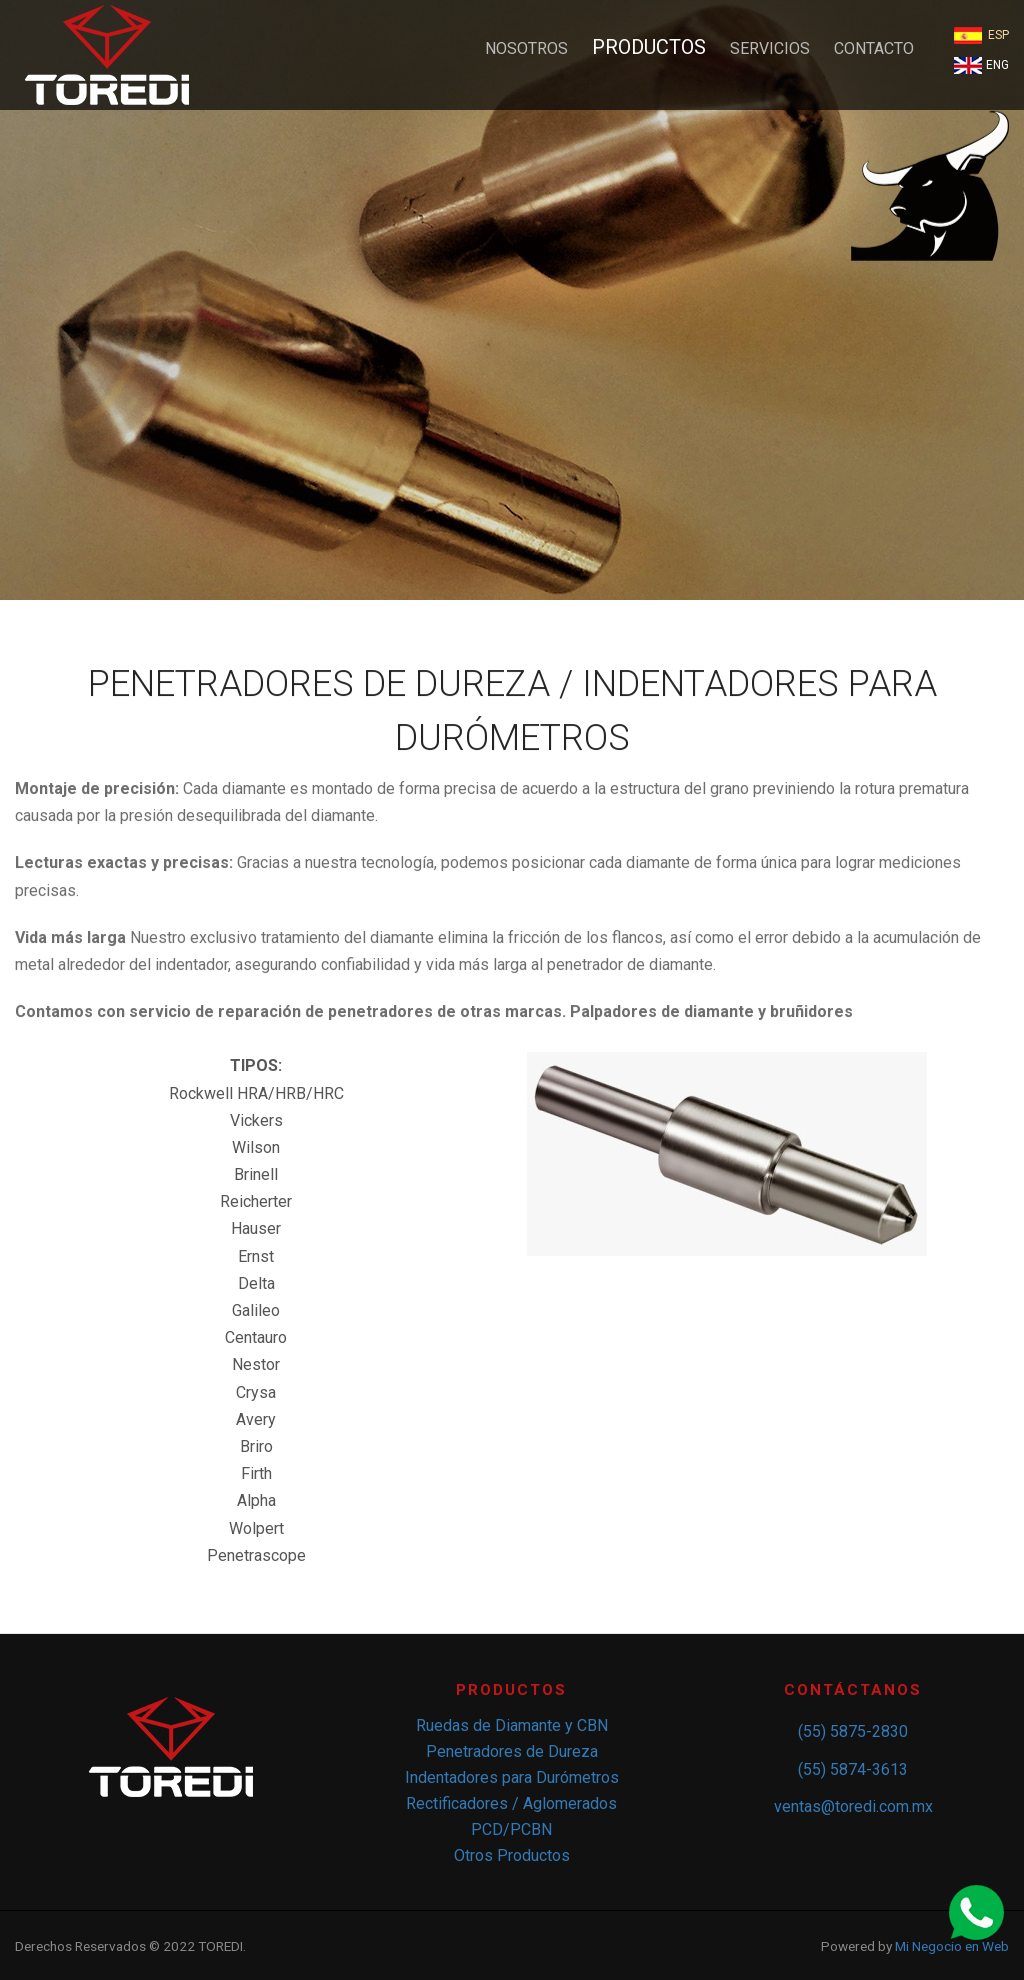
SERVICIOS (770, 48)
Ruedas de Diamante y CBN (512, 1725)
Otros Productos (512, 1855)
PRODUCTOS (649, 47)
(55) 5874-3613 (853, 1769)
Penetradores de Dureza (512, 1751)
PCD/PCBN (511, 1829)
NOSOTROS (526, 48)
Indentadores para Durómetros (512, 1777)
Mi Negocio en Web (952, 1946)
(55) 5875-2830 (853, 1731)
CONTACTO (874, 48)
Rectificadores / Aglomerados (511, 1803)
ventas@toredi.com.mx (853, 1806)
